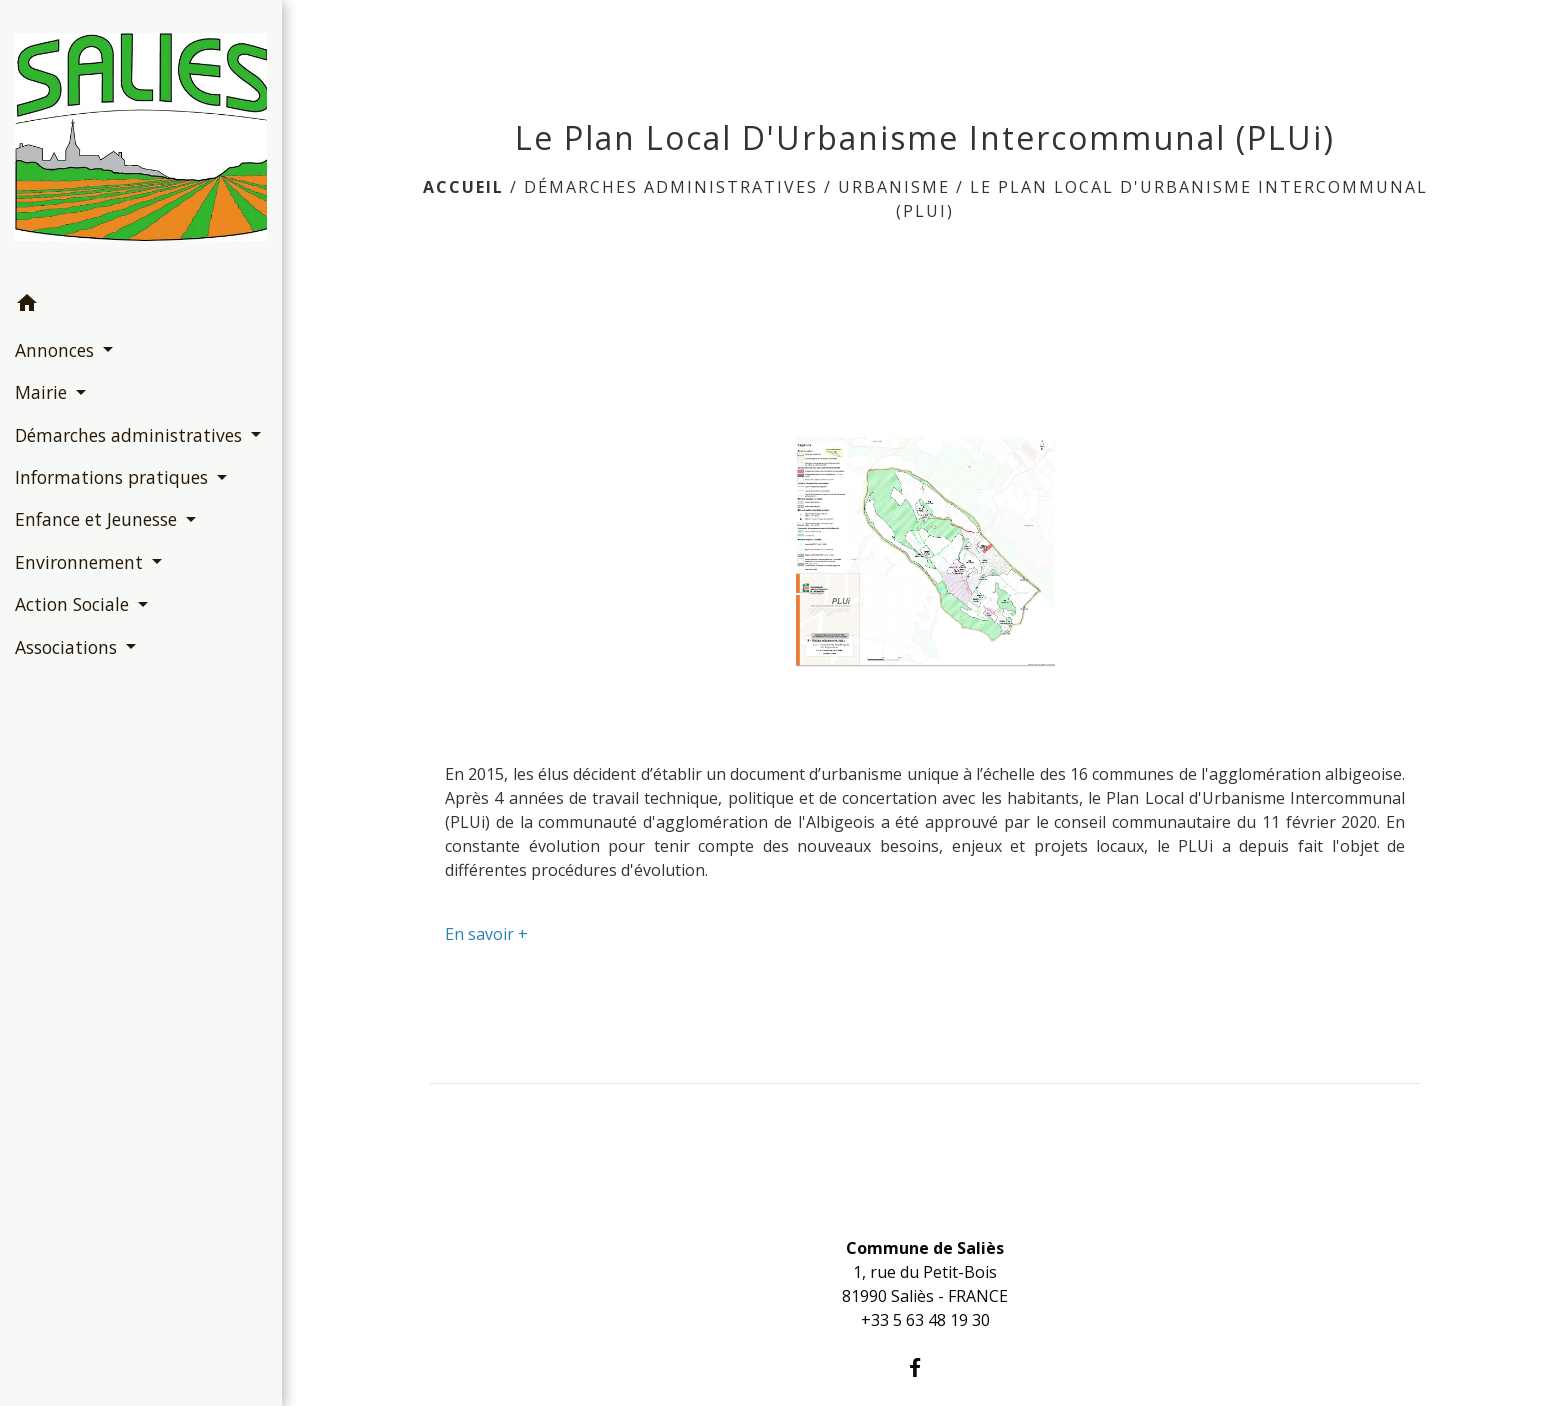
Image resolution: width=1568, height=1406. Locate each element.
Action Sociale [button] (74, 604)
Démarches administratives (671, 187)
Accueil (463, 187)
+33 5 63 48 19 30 (925, 1320)
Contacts (925, 1209)
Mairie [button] (43, 392)
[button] (141, 306)
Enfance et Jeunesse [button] (98, 519)
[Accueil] (141, 141)
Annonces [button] (57, 350)
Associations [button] (68, 647)
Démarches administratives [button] (131, 435)
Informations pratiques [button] (114, 477)
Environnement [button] (81, 562)
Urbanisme (894, 187)
